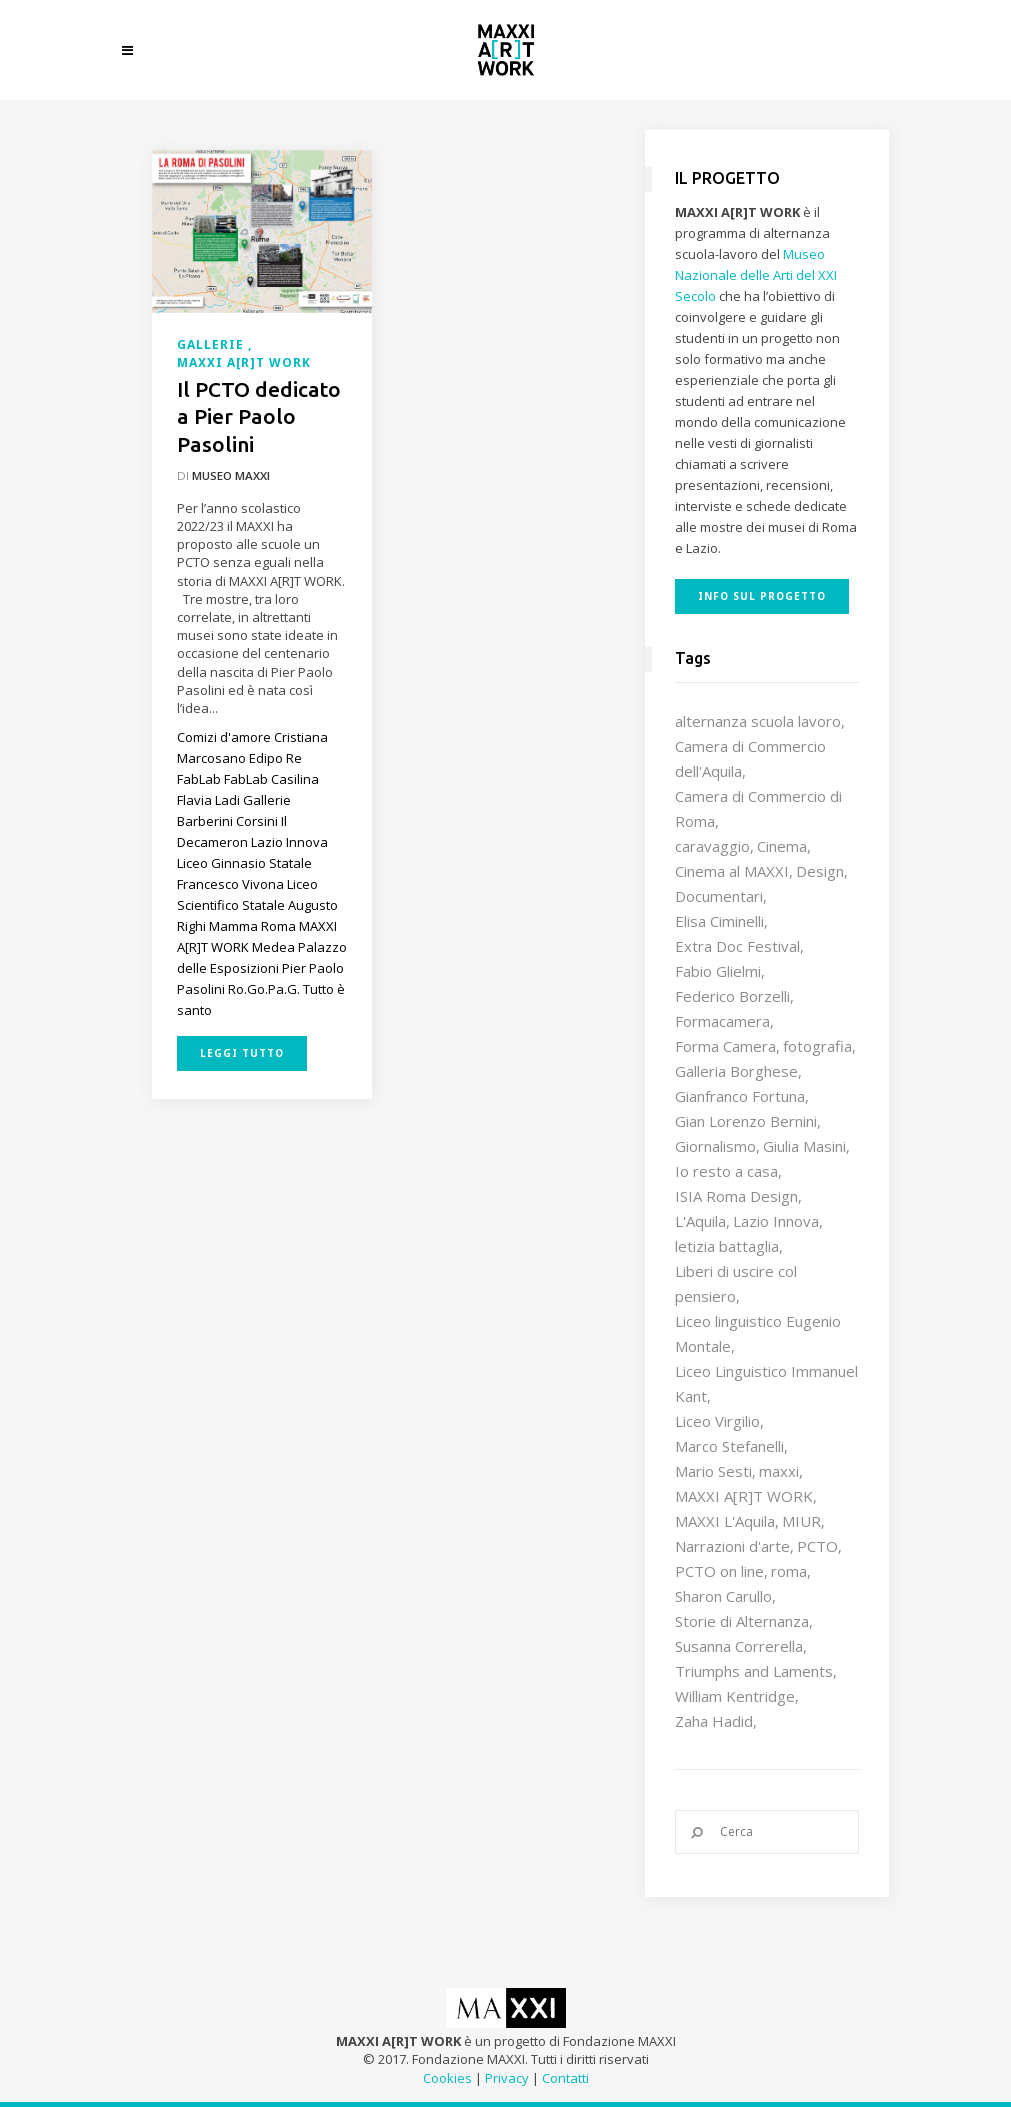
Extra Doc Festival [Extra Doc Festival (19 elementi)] (737, 946)
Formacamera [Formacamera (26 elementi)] (722, 1021)
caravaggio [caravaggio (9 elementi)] (712, 846)
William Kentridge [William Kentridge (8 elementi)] (735, 1696)
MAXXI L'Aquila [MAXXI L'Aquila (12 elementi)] (725, 1521)
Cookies (447, 2078)
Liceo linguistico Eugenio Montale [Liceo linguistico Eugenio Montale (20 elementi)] (758, 1333)
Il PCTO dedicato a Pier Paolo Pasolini (259, 416)
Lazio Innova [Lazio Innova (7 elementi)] (776, 1221)
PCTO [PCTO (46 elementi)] (817, 1546)
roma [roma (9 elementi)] (789, 1571)
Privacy (507, 2078)
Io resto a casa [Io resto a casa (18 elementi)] (726, 1171)
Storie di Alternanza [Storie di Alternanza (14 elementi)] (742, 1621)
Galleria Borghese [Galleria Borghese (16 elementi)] (736, 1071)
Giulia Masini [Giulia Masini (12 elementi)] (804, 1146)
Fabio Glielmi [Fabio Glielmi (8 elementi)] (718, 971)
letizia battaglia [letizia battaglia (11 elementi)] (727, 1246)
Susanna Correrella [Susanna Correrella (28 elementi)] (739, 1646)
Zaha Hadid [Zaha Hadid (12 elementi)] (714, 1721)
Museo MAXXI (231, 475)
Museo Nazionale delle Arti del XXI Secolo (756, 275)
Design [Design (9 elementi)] (820, 871)
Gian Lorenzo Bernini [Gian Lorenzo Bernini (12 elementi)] (746, 1121)
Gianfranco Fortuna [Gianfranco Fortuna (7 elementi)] (740, 1096)
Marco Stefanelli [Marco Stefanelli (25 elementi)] (729, 1446)
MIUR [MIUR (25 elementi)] (801, 1521)
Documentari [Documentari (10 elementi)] (719, 896)
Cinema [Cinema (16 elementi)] (782, 846)
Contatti (565, 2078)
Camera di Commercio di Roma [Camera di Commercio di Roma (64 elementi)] (758, 808)
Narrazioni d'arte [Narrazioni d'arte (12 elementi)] (732, 1546)
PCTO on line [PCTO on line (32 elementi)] (719, 1571)
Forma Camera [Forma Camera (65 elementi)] (725, 1046)
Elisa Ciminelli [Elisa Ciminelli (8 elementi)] (719, 921)
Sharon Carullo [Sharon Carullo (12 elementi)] (723, 1596)
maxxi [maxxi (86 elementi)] (779, 1471)
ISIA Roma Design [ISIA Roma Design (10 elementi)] (736, 1196)
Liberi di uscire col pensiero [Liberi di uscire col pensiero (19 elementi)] (736, 1283)
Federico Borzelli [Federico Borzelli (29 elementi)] (732, 996)
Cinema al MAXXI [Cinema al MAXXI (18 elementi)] (732, 871)
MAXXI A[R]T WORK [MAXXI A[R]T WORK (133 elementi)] (744, 1496)
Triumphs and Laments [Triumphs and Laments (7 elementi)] (754, 1671)
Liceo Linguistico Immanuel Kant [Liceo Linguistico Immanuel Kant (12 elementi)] (766, 1383)
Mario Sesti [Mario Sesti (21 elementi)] (713, 1471)
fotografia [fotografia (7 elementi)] (817, 1046)
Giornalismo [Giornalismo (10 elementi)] (715, 1146)
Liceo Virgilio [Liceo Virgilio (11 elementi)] (717, 1421)
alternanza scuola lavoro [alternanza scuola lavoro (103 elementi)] (758, 721)
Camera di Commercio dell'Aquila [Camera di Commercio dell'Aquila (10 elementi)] (750, 758)
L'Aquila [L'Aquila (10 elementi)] (700, 1221)
